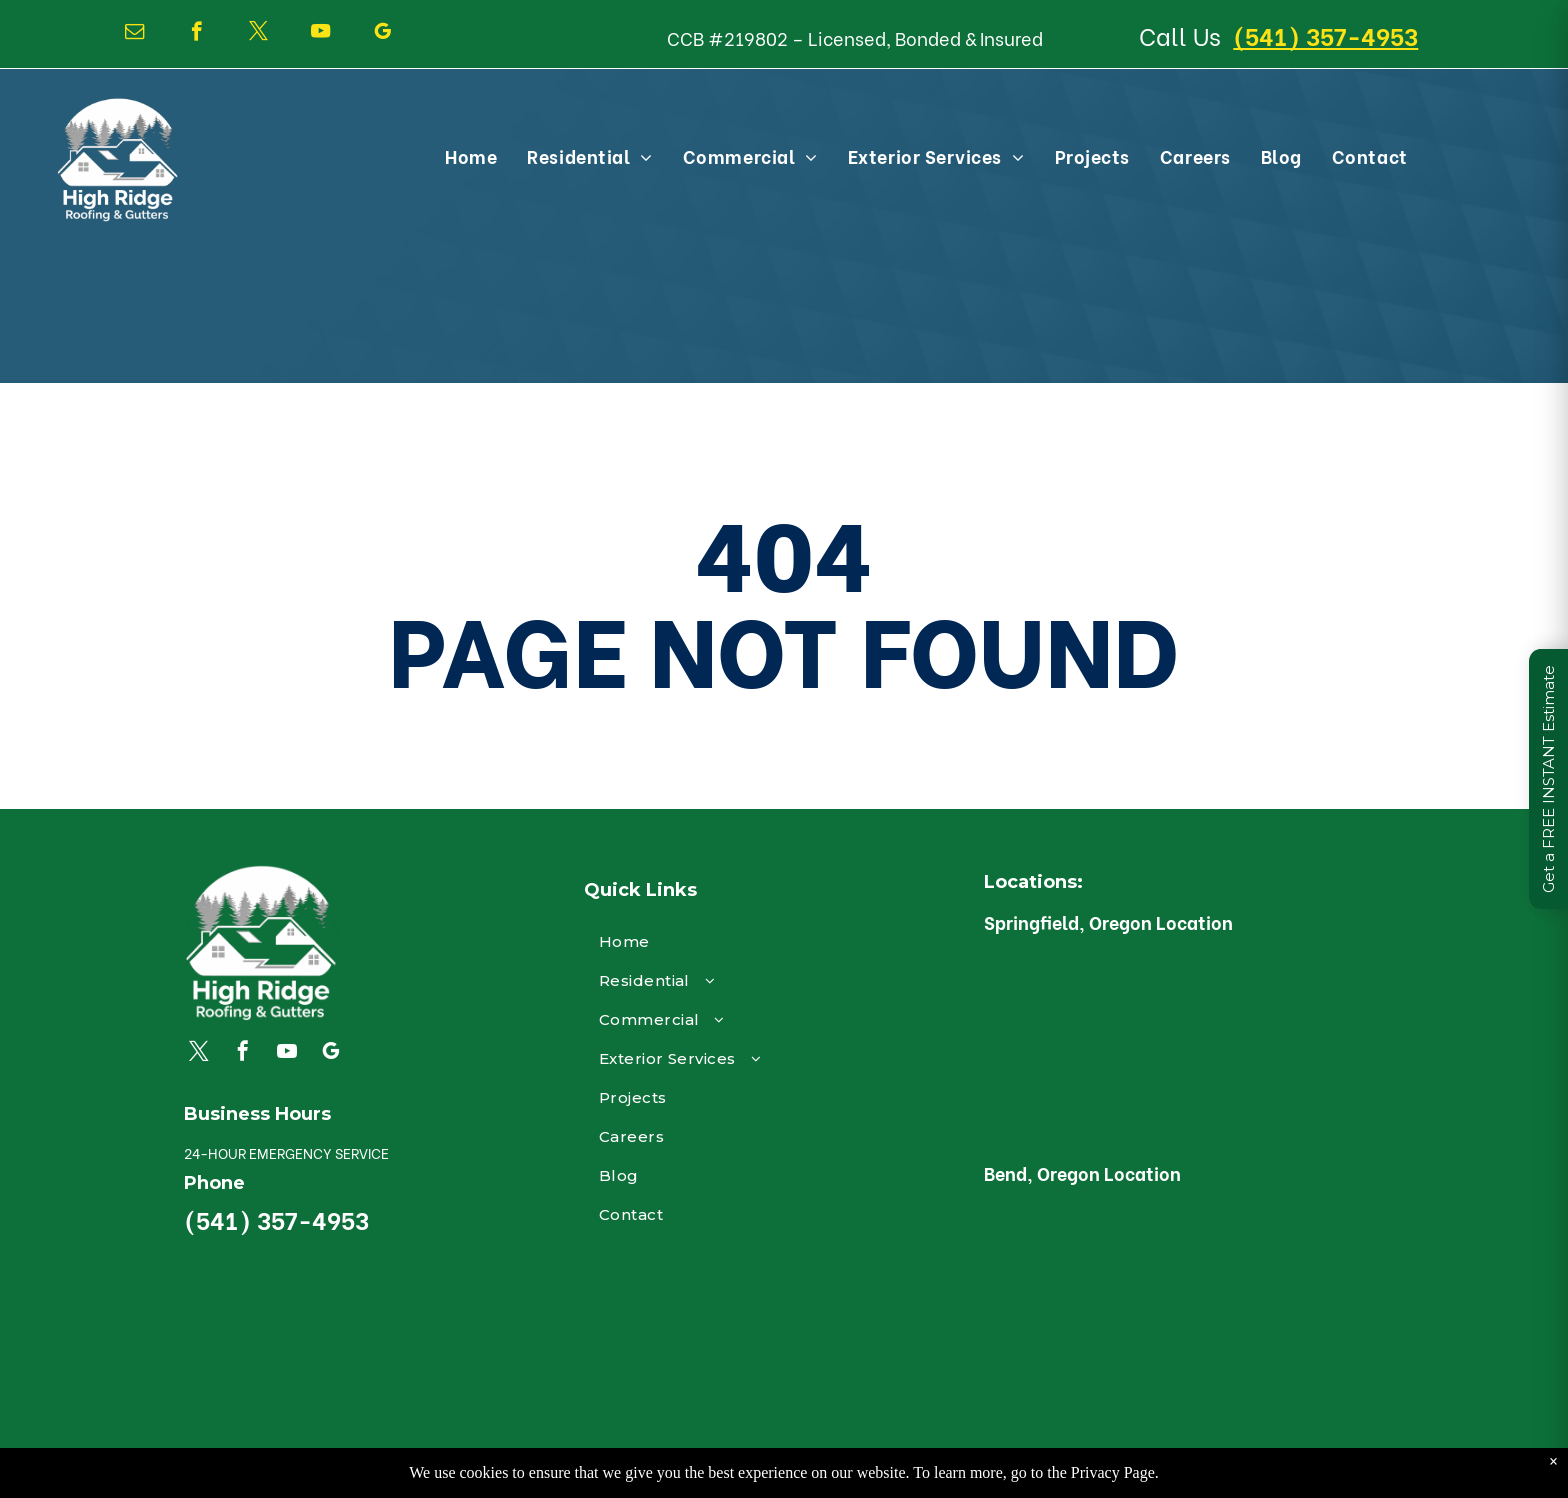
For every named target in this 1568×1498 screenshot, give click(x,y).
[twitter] (258, 34)
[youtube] (320, 34)
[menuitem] (471, 155)
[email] (134, 34)
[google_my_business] (382, 34)
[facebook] (196, 34)
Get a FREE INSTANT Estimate (1548, 779)
